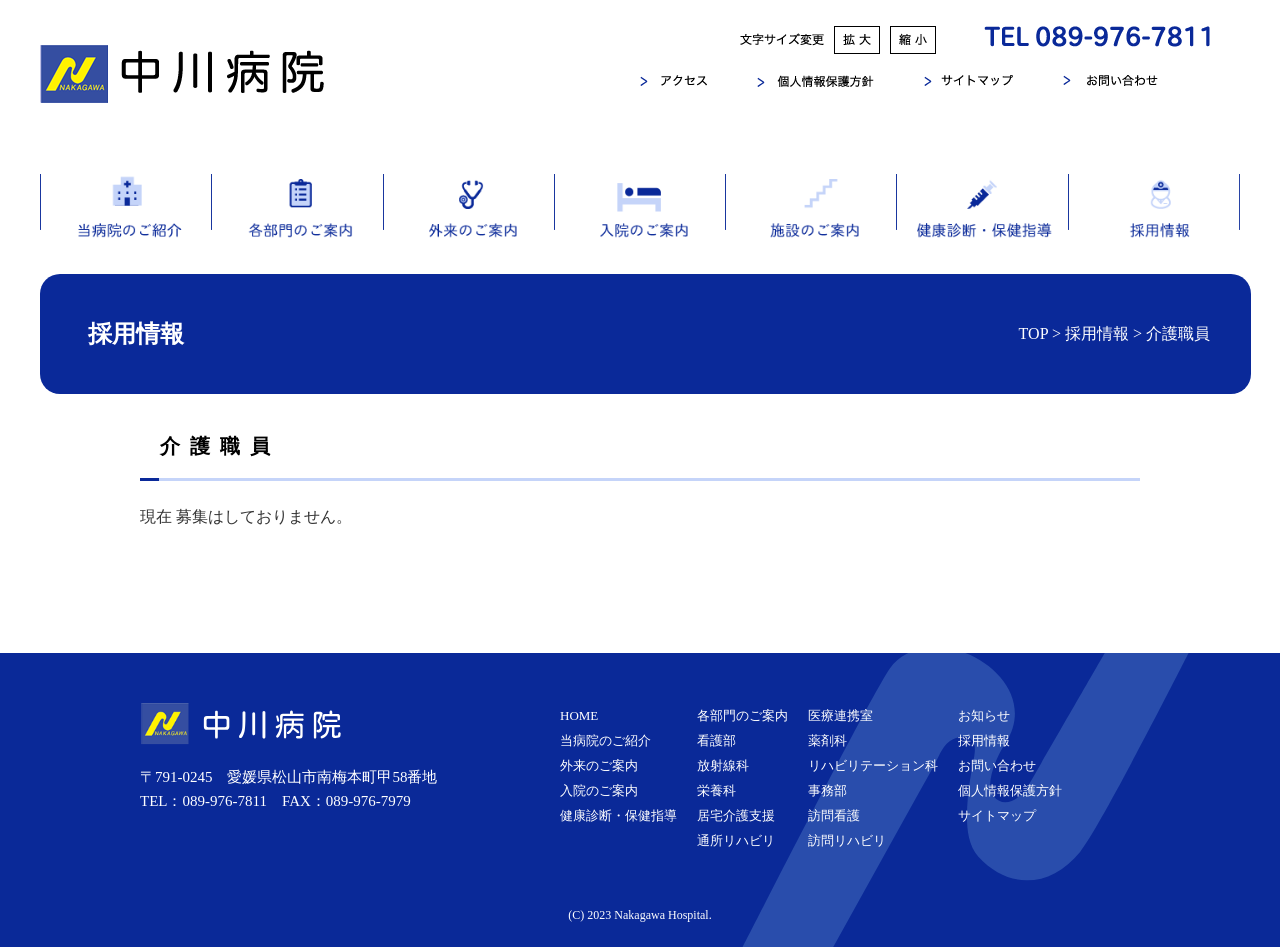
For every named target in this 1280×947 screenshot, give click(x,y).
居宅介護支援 (736, 815)
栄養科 (716, 790)
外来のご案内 (468, 224)
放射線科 (723, 765)
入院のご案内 (639, 224)
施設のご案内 (810, 224)
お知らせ (984, 715)
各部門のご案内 (297, 224)
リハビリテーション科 (873, 765)
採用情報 (1154, 224)
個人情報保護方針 (1010, 790)
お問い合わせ (997, 765)
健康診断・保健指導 (982, 224)
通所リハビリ (736, 840)
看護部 (716, 740)
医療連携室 (840, 715)
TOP (1033, 333)
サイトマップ (997, 815)
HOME (579, 715)
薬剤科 (827, 740)
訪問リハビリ (847, 840)
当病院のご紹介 (125, 224)
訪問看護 (834, 815)
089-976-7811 (225, 801)
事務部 (827, 790)
